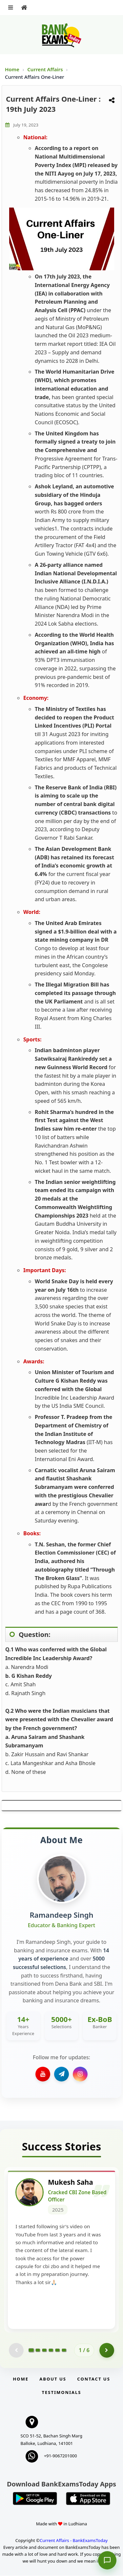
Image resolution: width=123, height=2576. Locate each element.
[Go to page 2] (37, 2350)
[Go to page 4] (51, 2350)
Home (12, 69)
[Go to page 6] (64, 2350)
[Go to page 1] (31, 2351)
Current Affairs (45, 69)
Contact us (93, 2379)
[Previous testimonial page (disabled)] (16, 2350)
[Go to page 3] (44, 2350)
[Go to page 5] (57, 2350)
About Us (52, 2379)
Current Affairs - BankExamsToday (74, 2541)
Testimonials (61, 2393)
